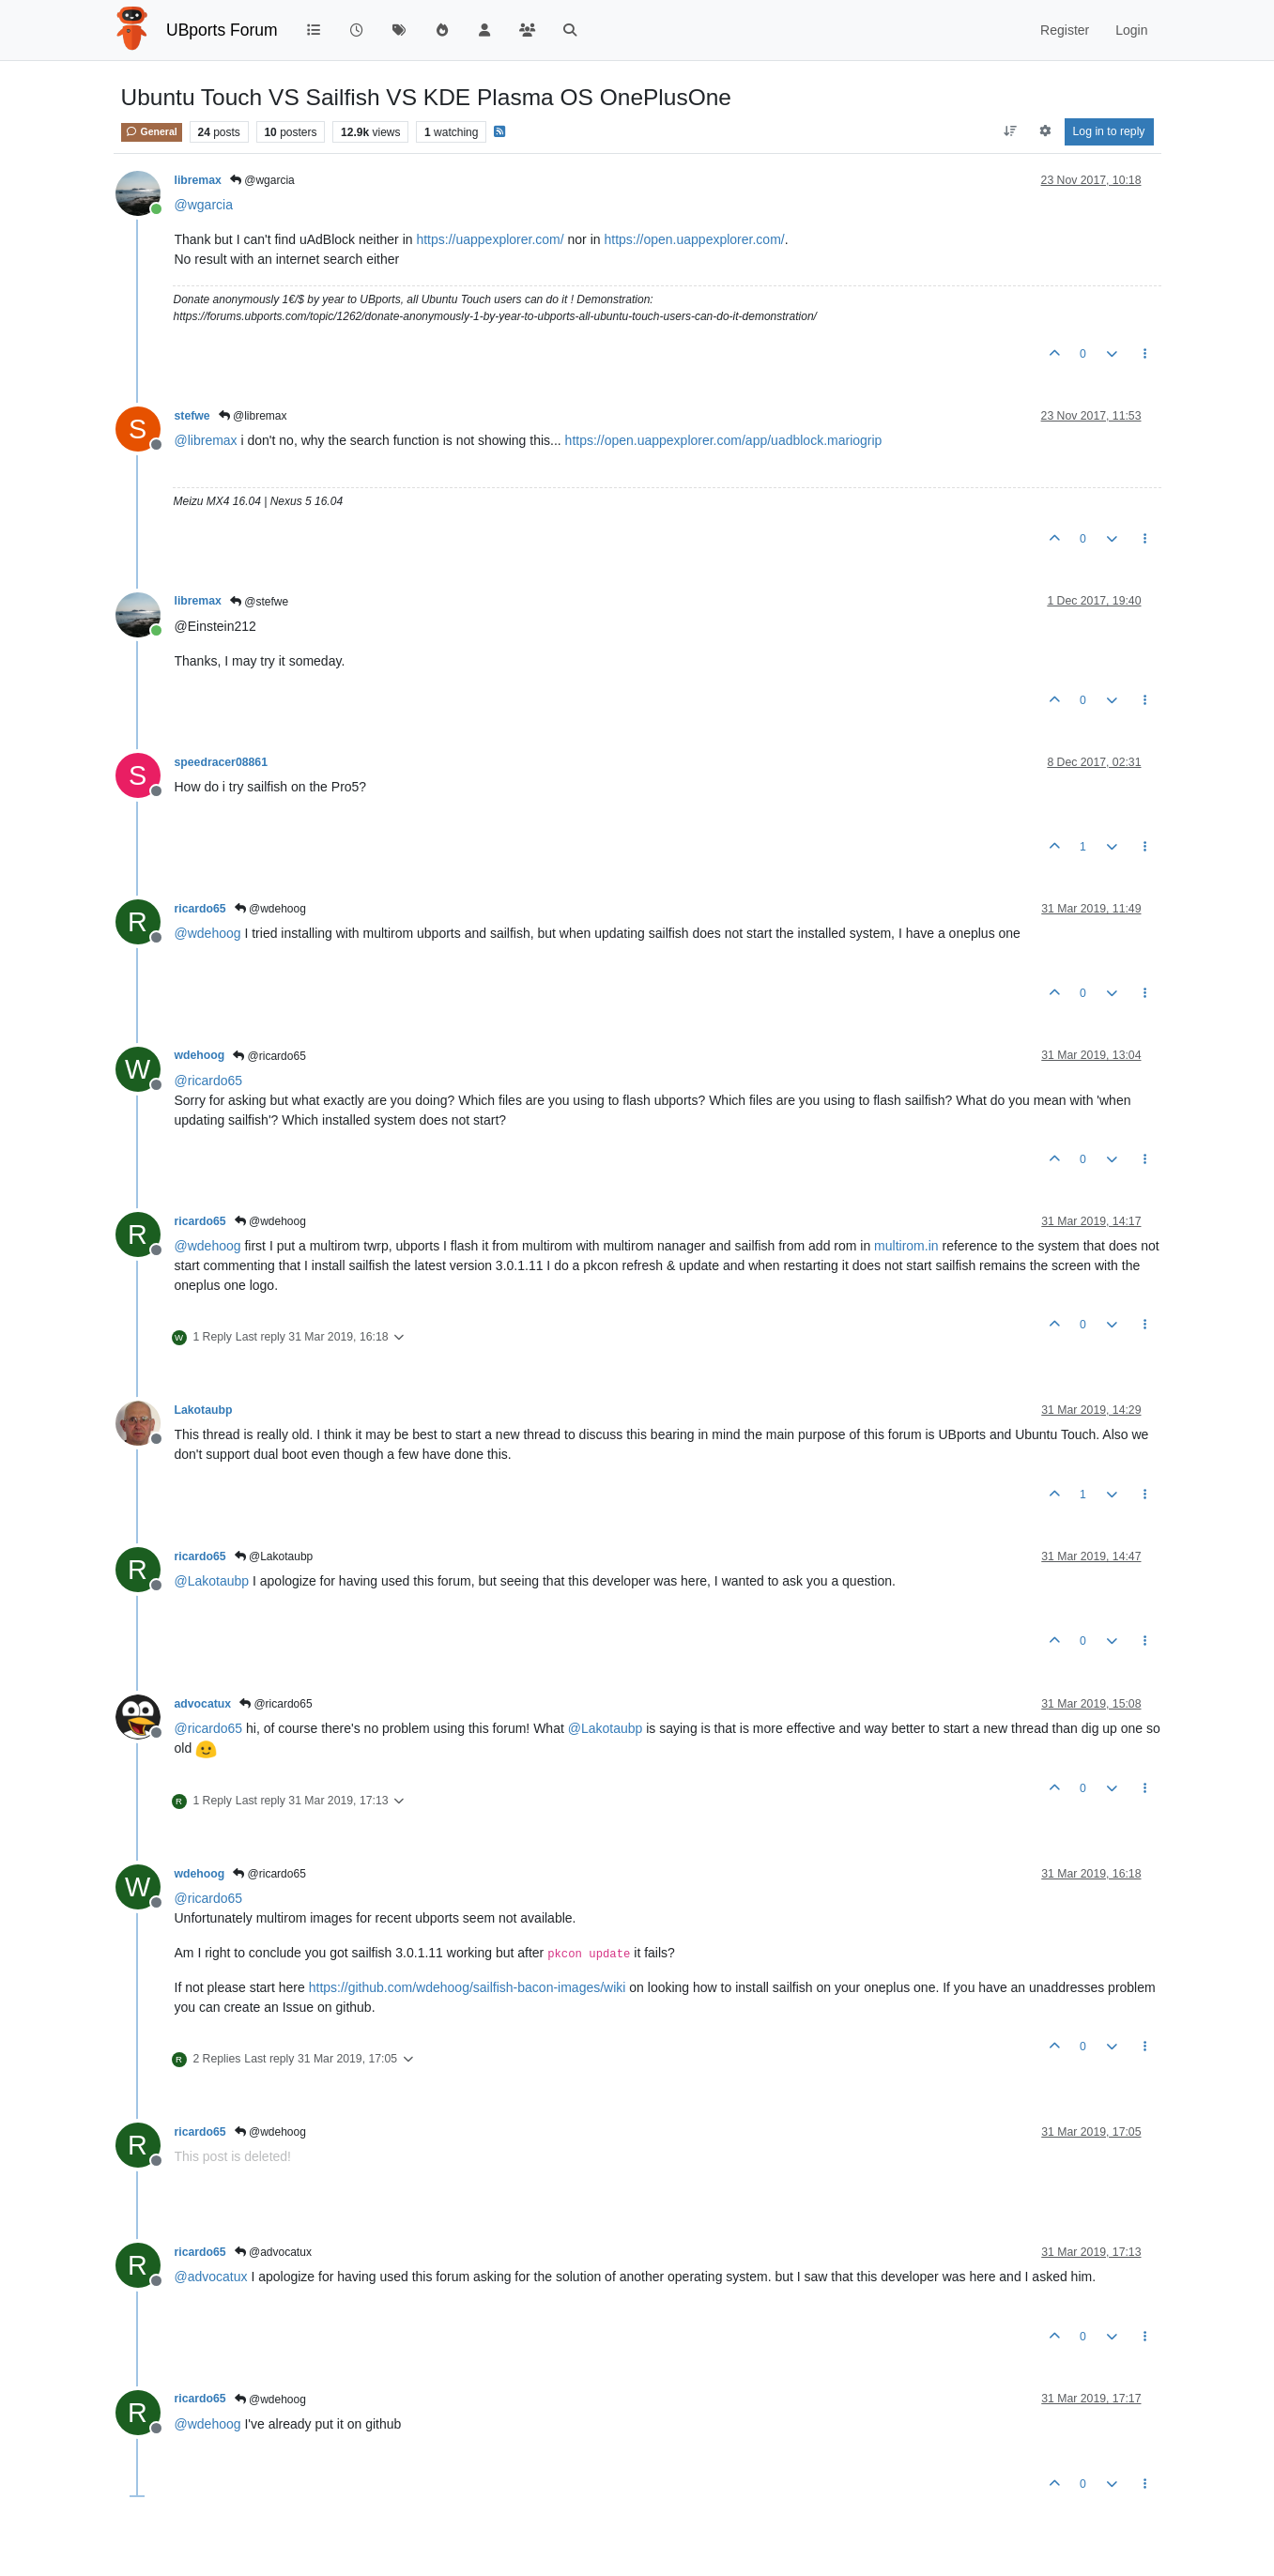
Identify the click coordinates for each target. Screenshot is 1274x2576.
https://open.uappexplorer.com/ (694, 239)
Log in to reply (1109, 131)
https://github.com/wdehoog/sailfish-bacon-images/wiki (467, 1987)
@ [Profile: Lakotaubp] (212, 1580)
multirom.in (906, 1245)
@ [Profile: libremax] (206, 440)
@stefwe (259, 601)
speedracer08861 (221, 762)
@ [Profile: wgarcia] (204, 204)
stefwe (192, 415)
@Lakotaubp (274, 1556)
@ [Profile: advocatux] (211, 2276)
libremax (198, 180)
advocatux (203, 1703)
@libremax (253, 415)
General (151, 131)
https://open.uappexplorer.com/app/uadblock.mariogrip (724, 440)
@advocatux (273, 2252)
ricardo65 (200, 908)
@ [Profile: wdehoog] (208, 933)
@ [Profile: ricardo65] (209, 1080)
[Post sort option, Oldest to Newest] (1009, 131)
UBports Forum (222, 30)
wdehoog (200, 1055)
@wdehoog (270, 908)
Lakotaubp (204, 1410)
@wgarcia (262, 180)
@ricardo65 (269, 1056)
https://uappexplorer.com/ (489, 239)
